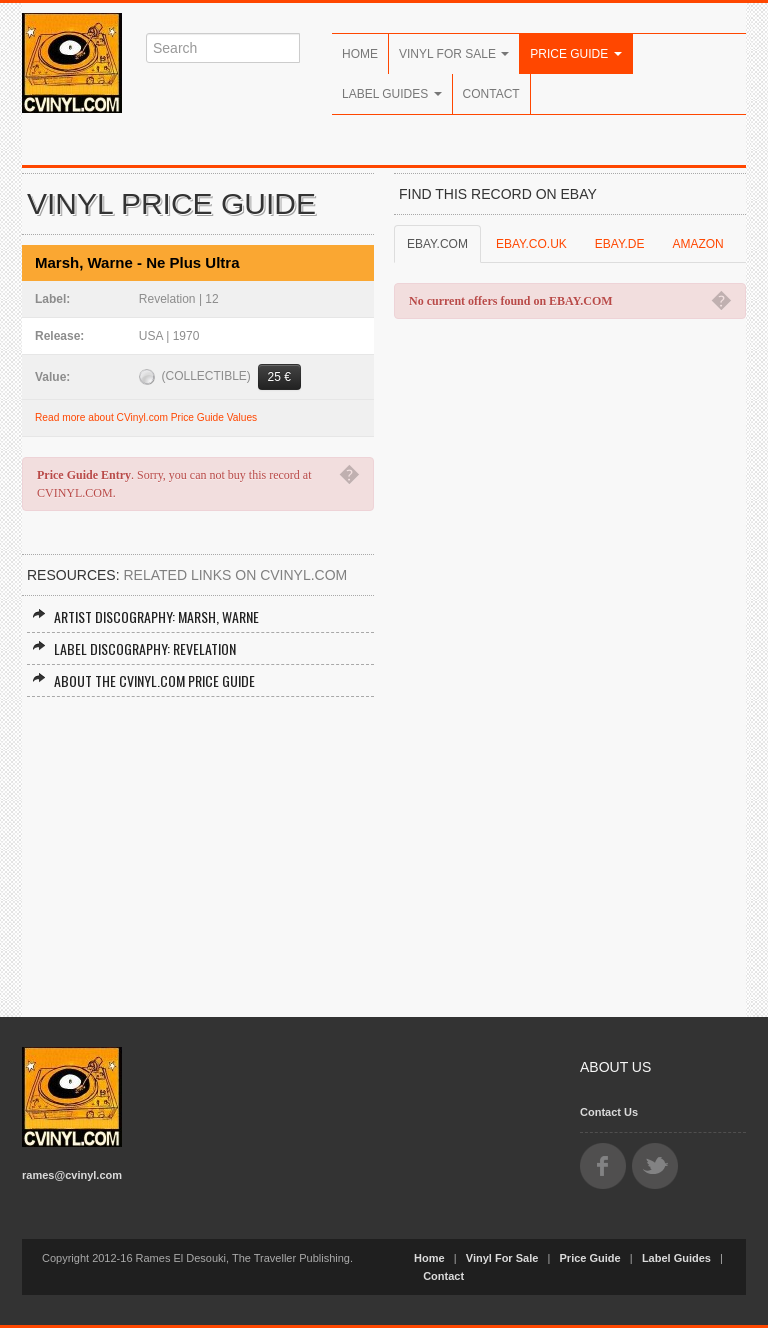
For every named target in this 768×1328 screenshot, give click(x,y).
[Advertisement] (198, 847)
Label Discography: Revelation (134, 648)
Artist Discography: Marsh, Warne (145, 616)
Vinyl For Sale (454, 54)
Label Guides (392, 94)
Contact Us (609, 1112)
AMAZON (697, 244)
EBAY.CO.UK (531, 244)
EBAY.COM (437, 244)
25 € (279, 377)
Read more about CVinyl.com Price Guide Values (146, 417)
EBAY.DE (620, 244)
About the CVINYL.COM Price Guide (143, 680)
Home (360, 54)
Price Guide (575, 54)
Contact (491, 94)
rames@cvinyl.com (72, 1175)
